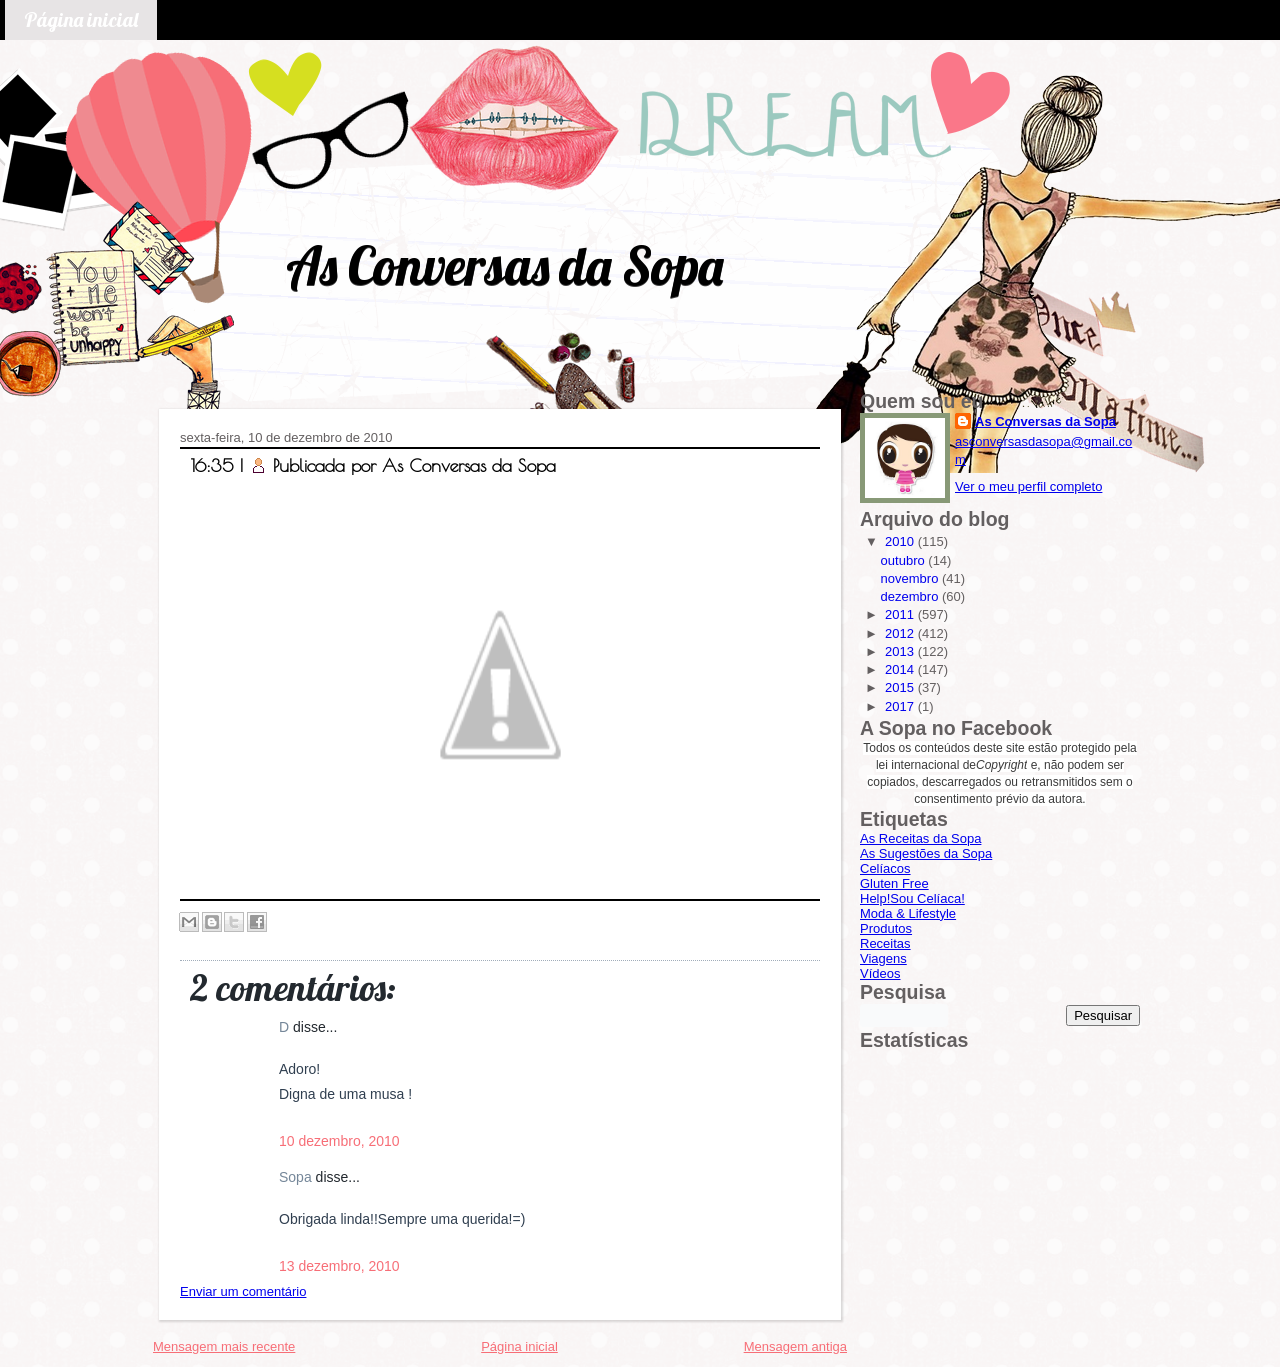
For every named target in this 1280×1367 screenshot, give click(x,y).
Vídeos (880, 973)
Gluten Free (894, 883)
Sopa (297, 1177)
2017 (901, 706)
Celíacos (885, 868)
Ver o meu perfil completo (1028, 486)
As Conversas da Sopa (504, 265)
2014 (901, 669)
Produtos (886, 928)
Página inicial (81, 19)
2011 (901, 614)
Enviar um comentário (243, 1291)
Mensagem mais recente (224, 1346)
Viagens (883, 958)
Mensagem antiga (795, 1346)
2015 (901, 687)
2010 (901, 541)
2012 (901, 633)
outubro (905, 560)
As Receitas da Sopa (920, 838)
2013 (901, 651)
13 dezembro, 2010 (339, 1266)
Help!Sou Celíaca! (912, 898)
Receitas (885, 943)
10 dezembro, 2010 (339, 1141)
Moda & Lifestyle (908, 913)
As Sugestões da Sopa (926, 853)
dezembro (911, 596)
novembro (911, 578)
